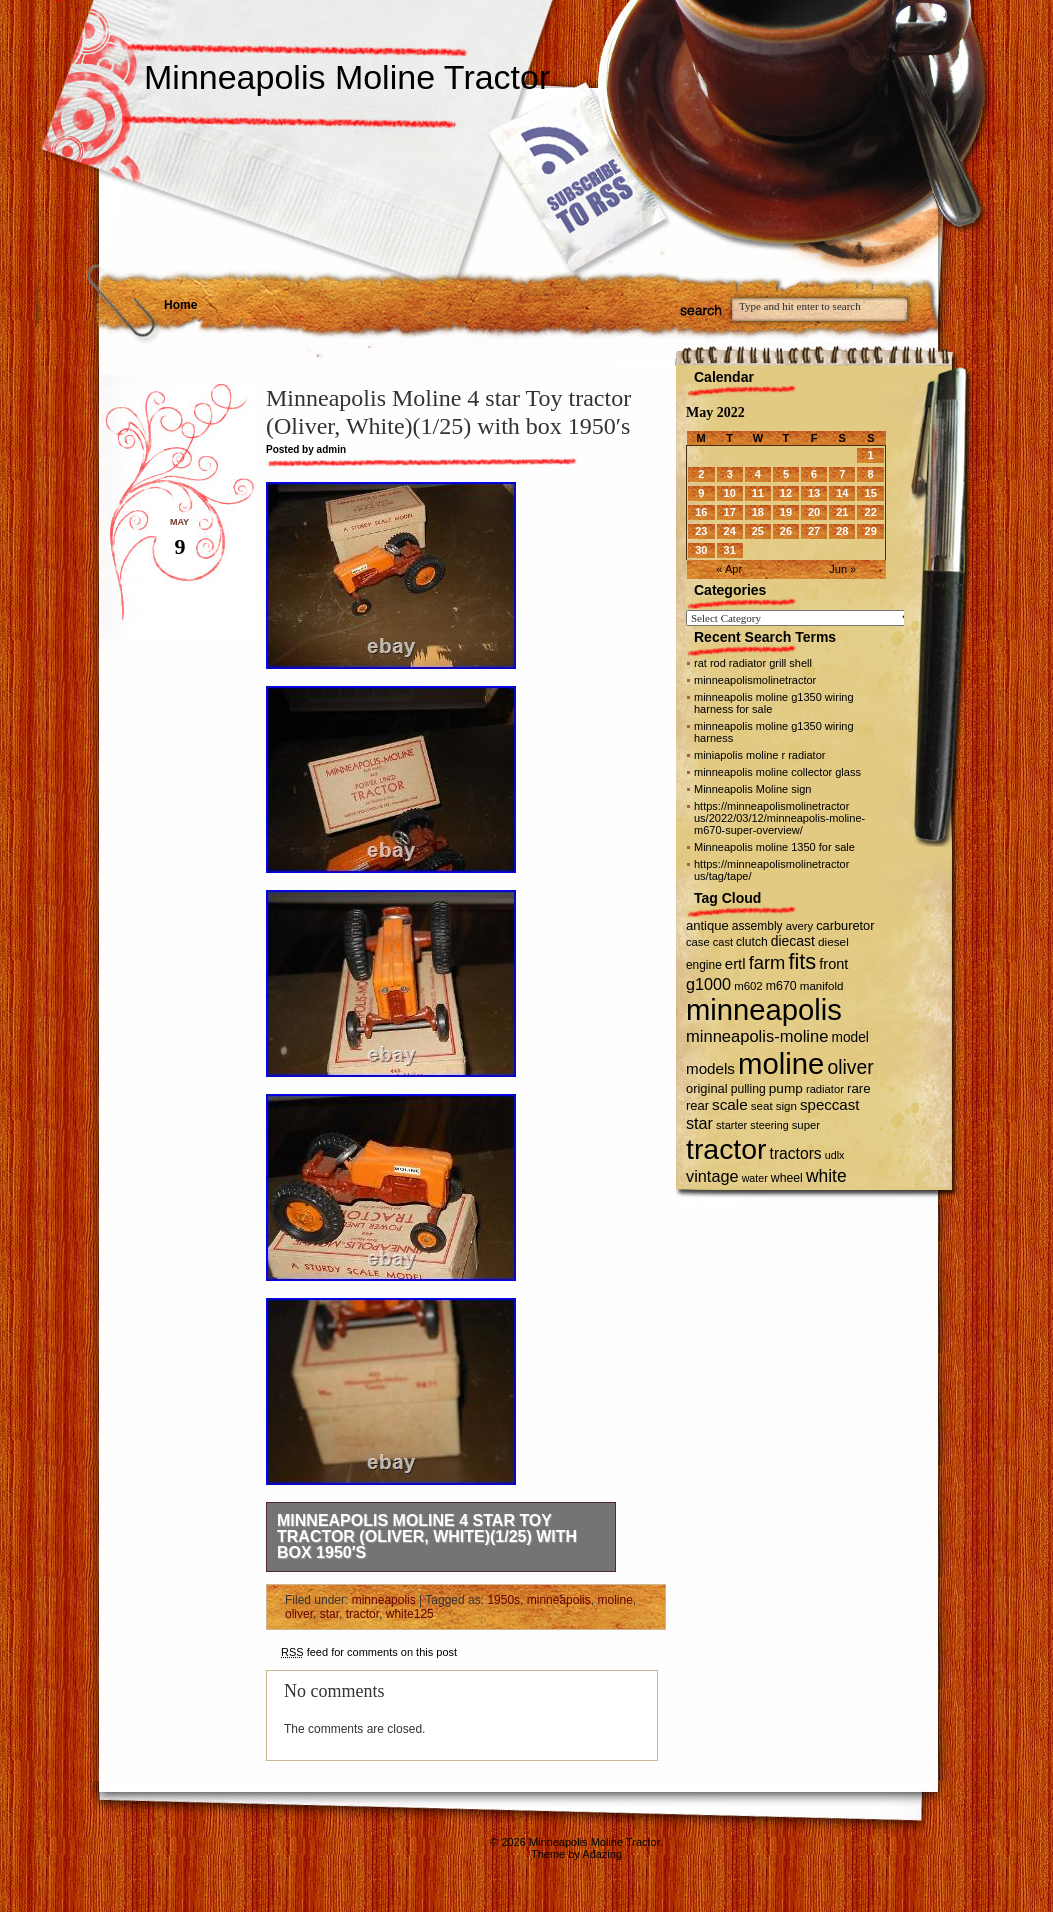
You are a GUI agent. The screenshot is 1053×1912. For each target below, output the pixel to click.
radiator (825, 1089)
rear (697, 1105)
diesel (833, 941)
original (707, 1088)
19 (786, 512)
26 (786, 531)
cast (723, 942)
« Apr (729, 569)
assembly (757, 926)
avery (799, 926)
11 (758, 493)
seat (762, 1106)
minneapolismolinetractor (755, 680)
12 (786, 493)
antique (707, 925)
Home (180, 305)
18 (758, 512)
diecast (793, 941)
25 (758, 531)
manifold (822, 986)
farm (767, 962)
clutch (752, 942)
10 (730, 493)
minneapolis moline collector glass (777, 772)
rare (859, 1088)
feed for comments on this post (369, 1652)
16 (701, 512)
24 (730, 531)
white (826, 1176)
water (755, 1178)
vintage (712, 1176)
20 (814, 512)
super (806, 1125)
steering (769, 1125)
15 (871, 493)
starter (731, 1125)
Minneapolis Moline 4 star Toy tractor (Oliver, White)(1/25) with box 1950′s (427, 1536)
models (710, 1068)
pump (786, 1088)
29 (871, 531)
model (849, 1037)
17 (730, 512)
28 (842, 531)
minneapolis (384, 1600)
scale (730, 1104)
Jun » (842, 569)
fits (802, 961)
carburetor (845, 925)
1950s (503, 1600)
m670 (781, 986)
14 (842, 493)
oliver (299, 1614)
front (833, 964)
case (698, 942)
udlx (835, 1155)
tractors (796, 1153)
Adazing (602, 1854)
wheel (787, 1178)
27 (814, 531)
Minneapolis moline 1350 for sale (774, 847)
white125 (410, 1614)
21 (842, 512)
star (329, 1614)
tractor (362, 1614)
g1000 (708, 984)
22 (871, 512)
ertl (735, 963)
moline (614, 1600)
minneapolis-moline (757, 1036)
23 (701, 531)
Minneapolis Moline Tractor (347, 77)
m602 (748, 986)
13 (814, 493)
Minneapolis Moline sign (752, 789)
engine (704, 965)
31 (730, 550)
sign (786, 1106)
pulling (748, 1089)
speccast (829, 1104)
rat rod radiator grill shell (753, 663)
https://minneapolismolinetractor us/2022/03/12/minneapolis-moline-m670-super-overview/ (779, 818)
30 (701, 550)
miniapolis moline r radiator (759, 755)
